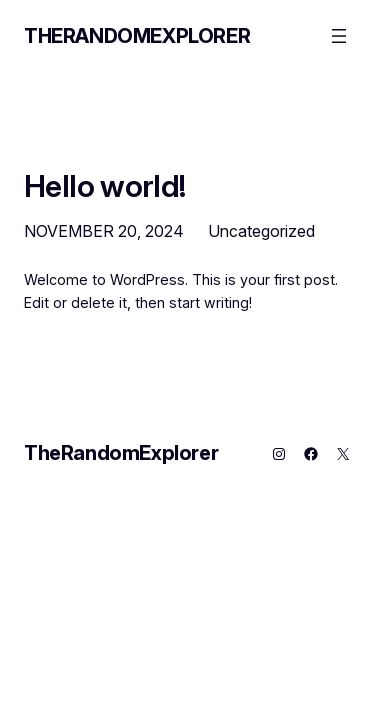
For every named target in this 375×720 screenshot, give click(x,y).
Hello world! (105, 185)
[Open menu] (339, 36)
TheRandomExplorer (137, 36)
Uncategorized (261, 231)
